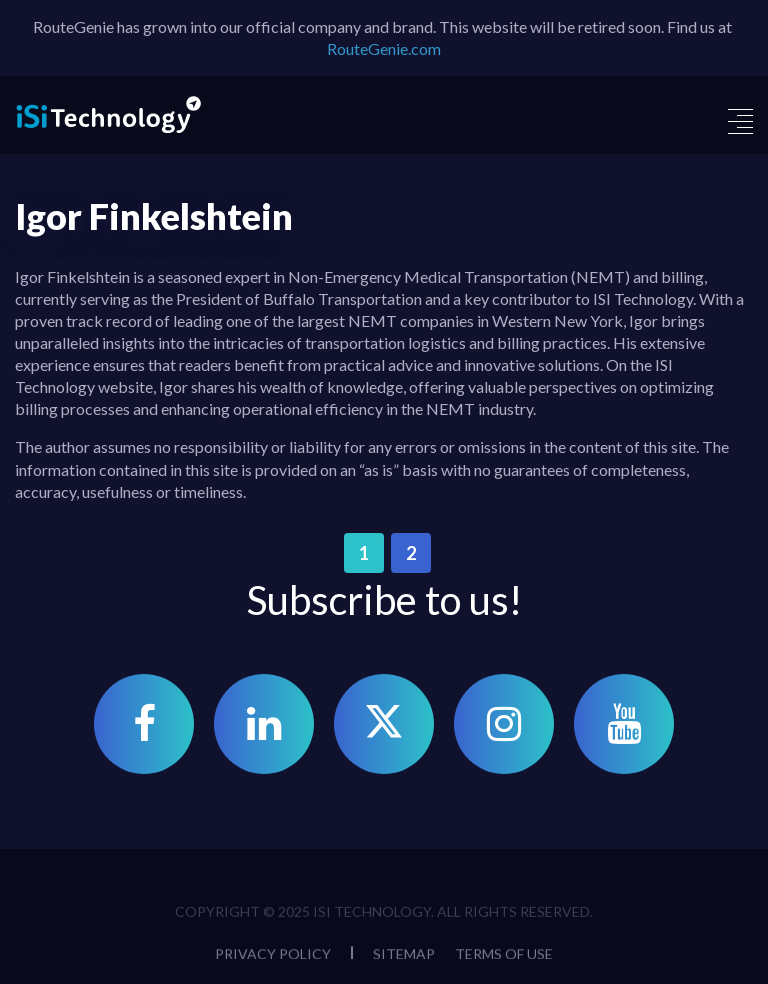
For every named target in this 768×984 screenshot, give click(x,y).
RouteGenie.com (384, 48)
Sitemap (404, 957)
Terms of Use (504, 957)
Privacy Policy (273, 957)
